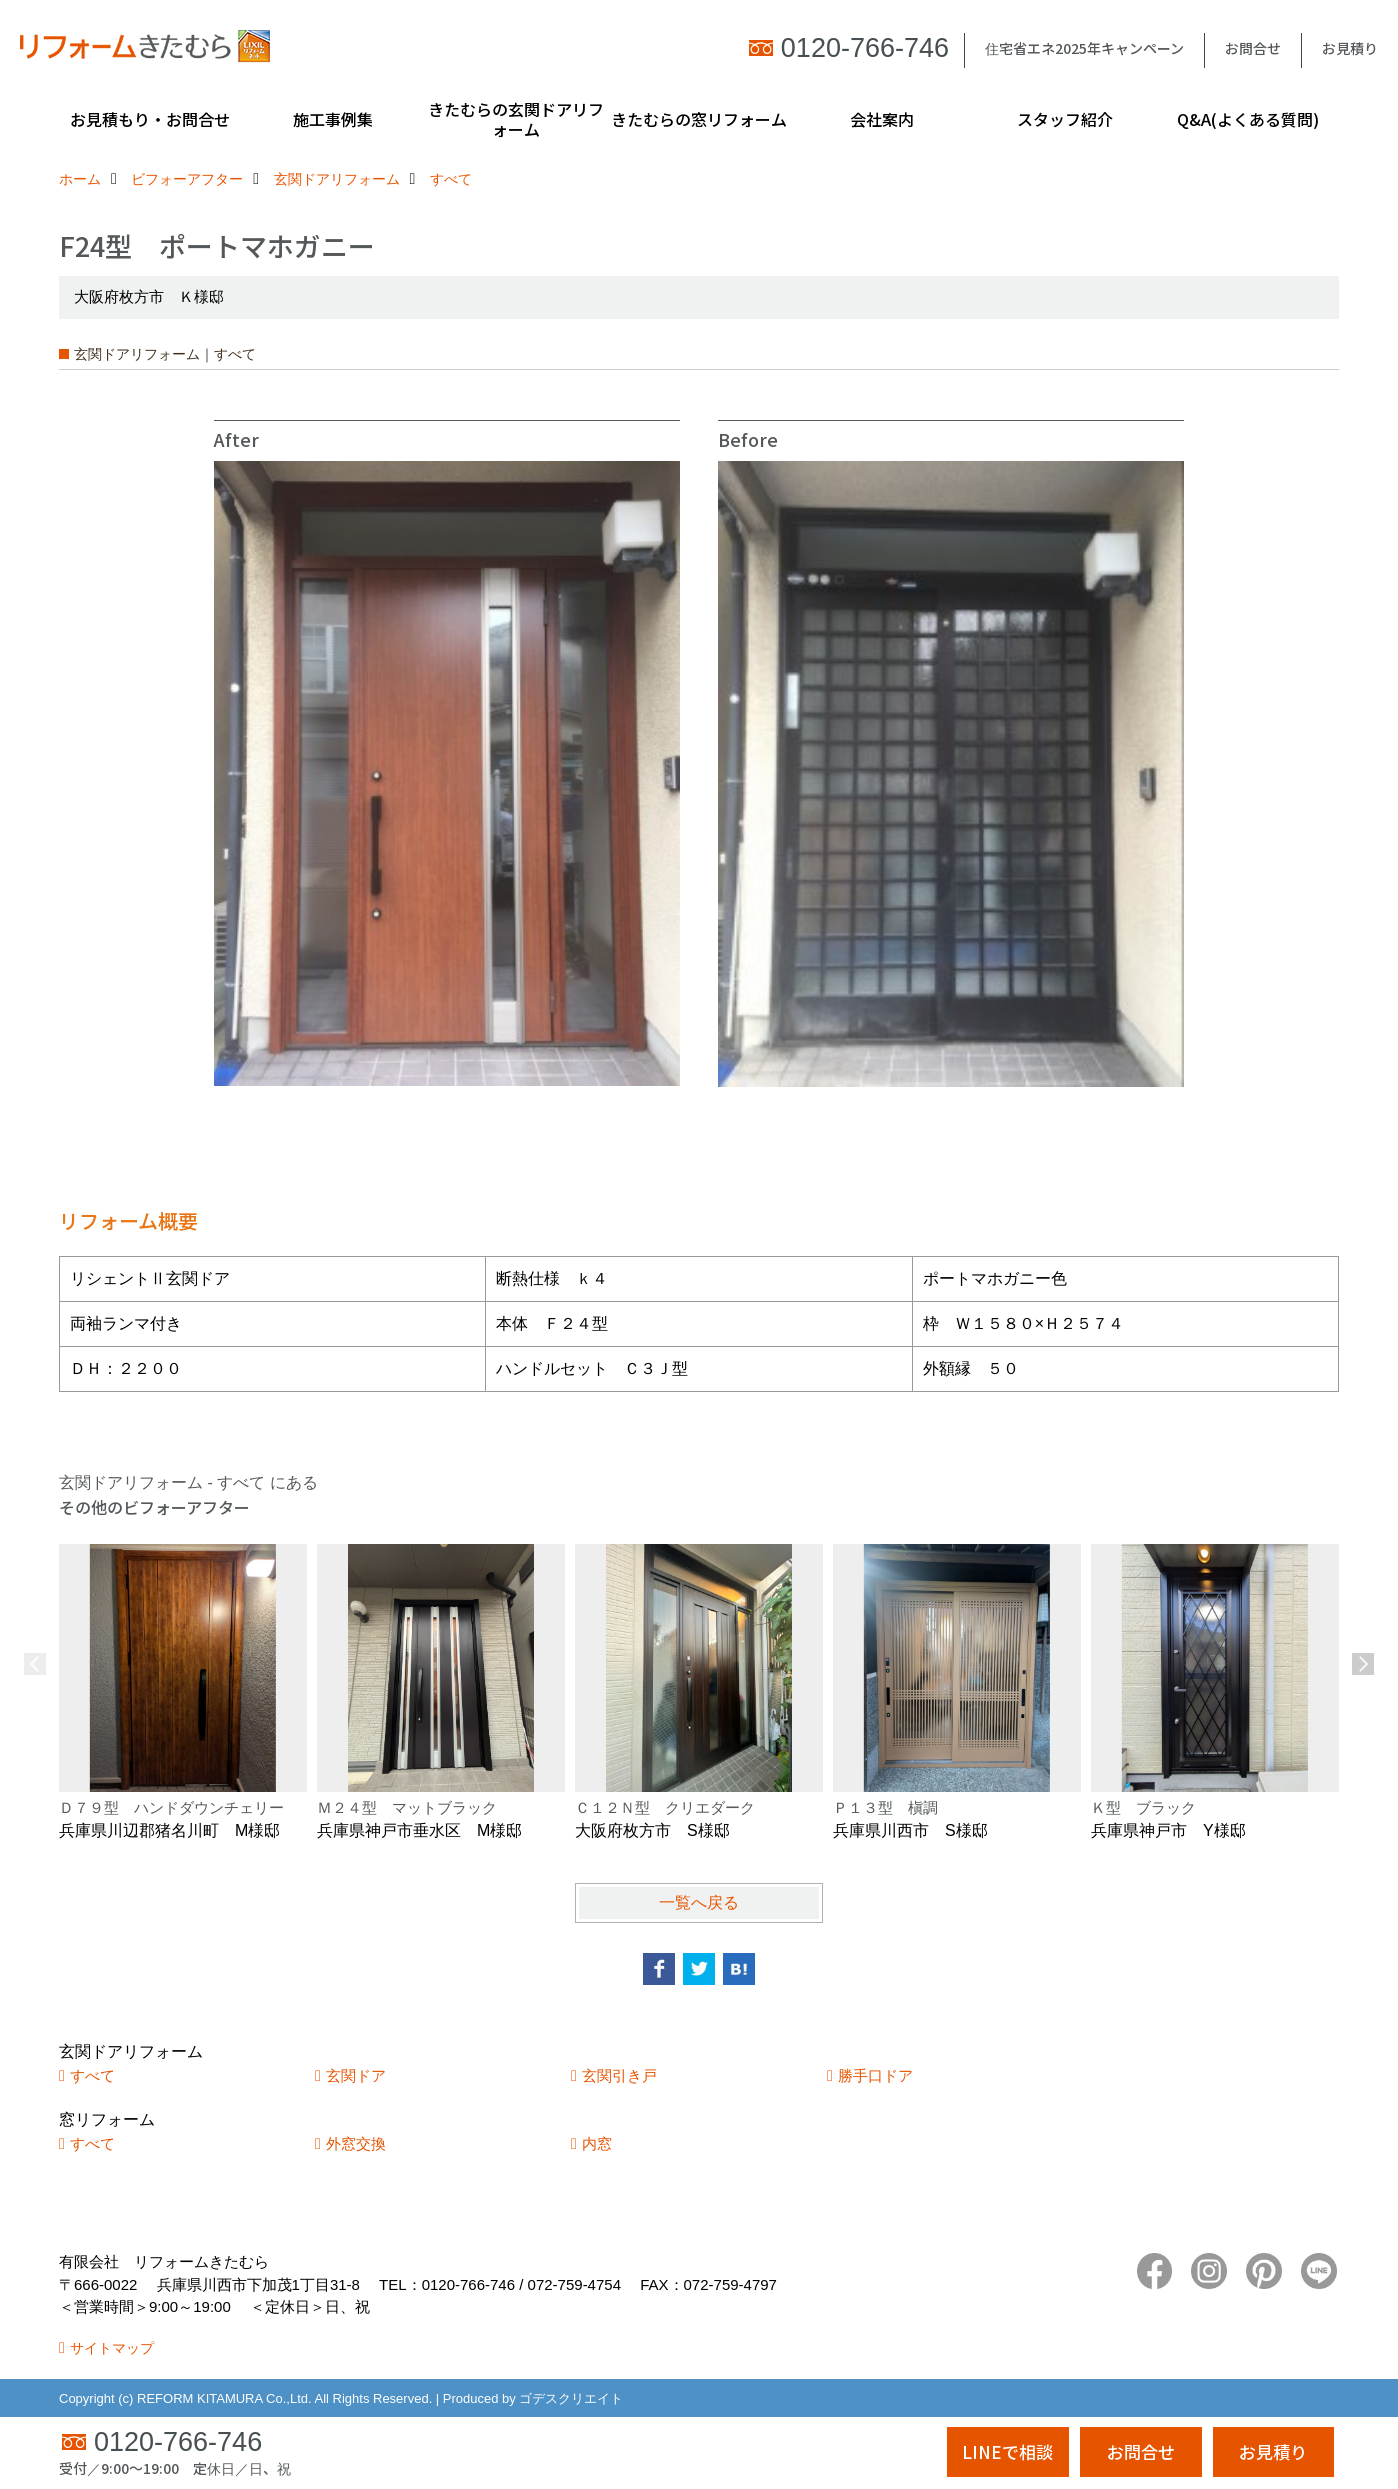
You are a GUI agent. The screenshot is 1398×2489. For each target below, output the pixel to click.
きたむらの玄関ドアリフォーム (516, 119)
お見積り (1350, 48)
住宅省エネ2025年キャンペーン (1084, 48)
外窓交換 (356, 2143)
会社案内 (882, 119)
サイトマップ (112, 2348)
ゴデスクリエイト (571, 2398)
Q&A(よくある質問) (1248, 119)
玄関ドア (356, 2075)
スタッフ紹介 (1065, 119)
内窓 (597, 2143)
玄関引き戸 (619, 2075)
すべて (92, 2075)
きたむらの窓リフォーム (699, 119)
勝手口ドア (875, 2075)
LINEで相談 (1007, 2451)
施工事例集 (333, 119)
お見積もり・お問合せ (150, 119)
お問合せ (1253, 48)
